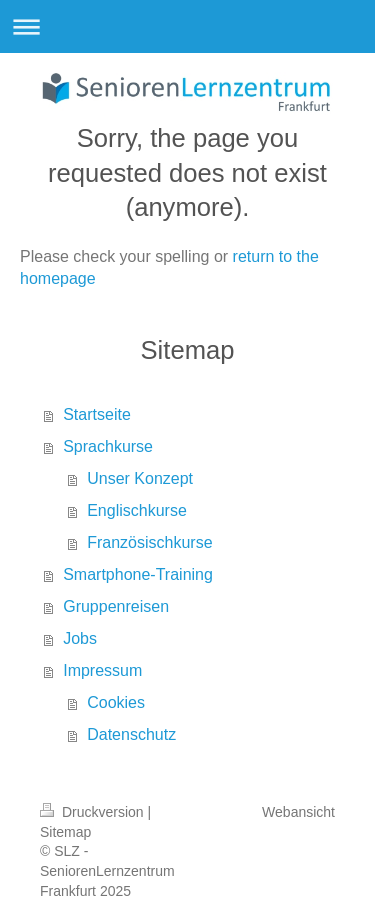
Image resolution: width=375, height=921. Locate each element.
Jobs (80, 638)
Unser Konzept (140, 478)
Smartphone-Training (138, 574)
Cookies (116, 702)
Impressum (102, 670)
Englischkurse (137, 510)
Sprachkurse (108, 446)
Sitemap (65, 832)
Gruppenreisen (116, 606)
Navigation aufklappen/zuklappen (187, 26)
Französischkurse (149, 542)
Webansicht (298, 812)
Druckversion (93, 812)
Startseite (97, 414)
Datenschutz (131, 734)
